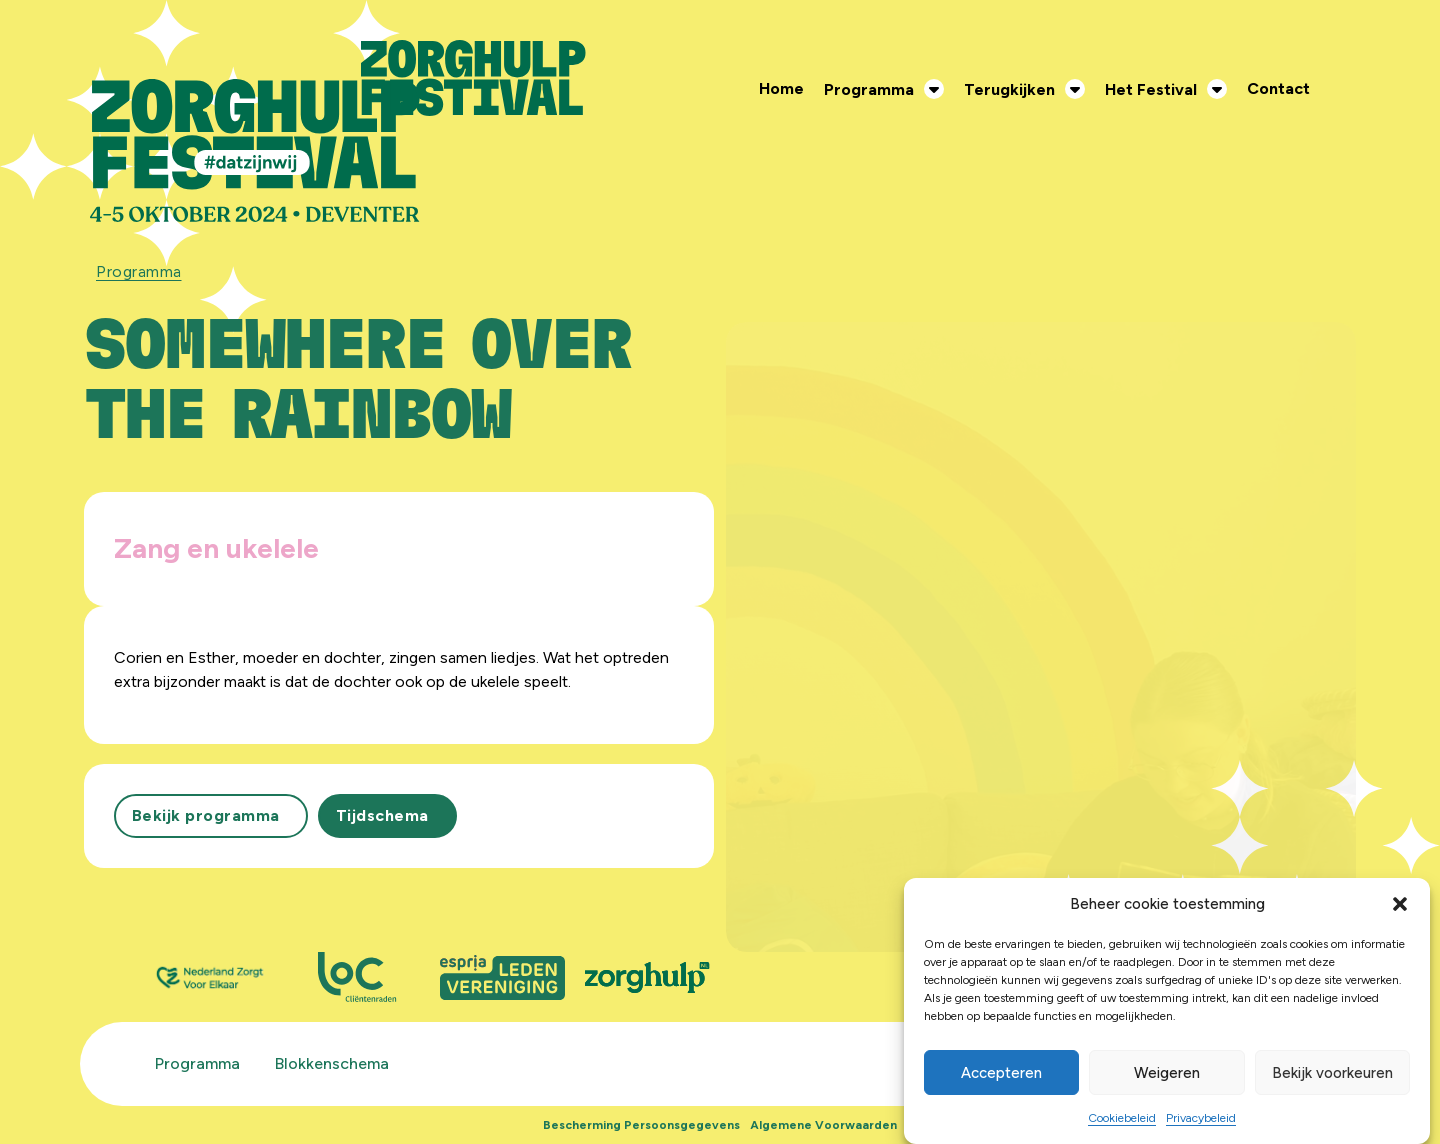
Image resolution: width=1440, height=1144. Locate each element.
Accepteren (1001, 1073)
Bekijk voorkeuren (1332, 1073)
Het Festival (1151, 89)
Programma (869, 89)
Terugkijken (1009, 89)
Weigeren (1167, 1073)
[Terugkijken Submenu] (1080, 89)
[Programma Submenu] (939, 89)
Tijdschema (382, 815)
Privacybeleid (1201, 1118)
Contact (1278, 88)
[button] (1400, 904)
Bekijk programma (206, 815)
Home (781, 88)
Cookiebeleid (1122, 1118)
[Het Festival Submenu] (1222, 89)
